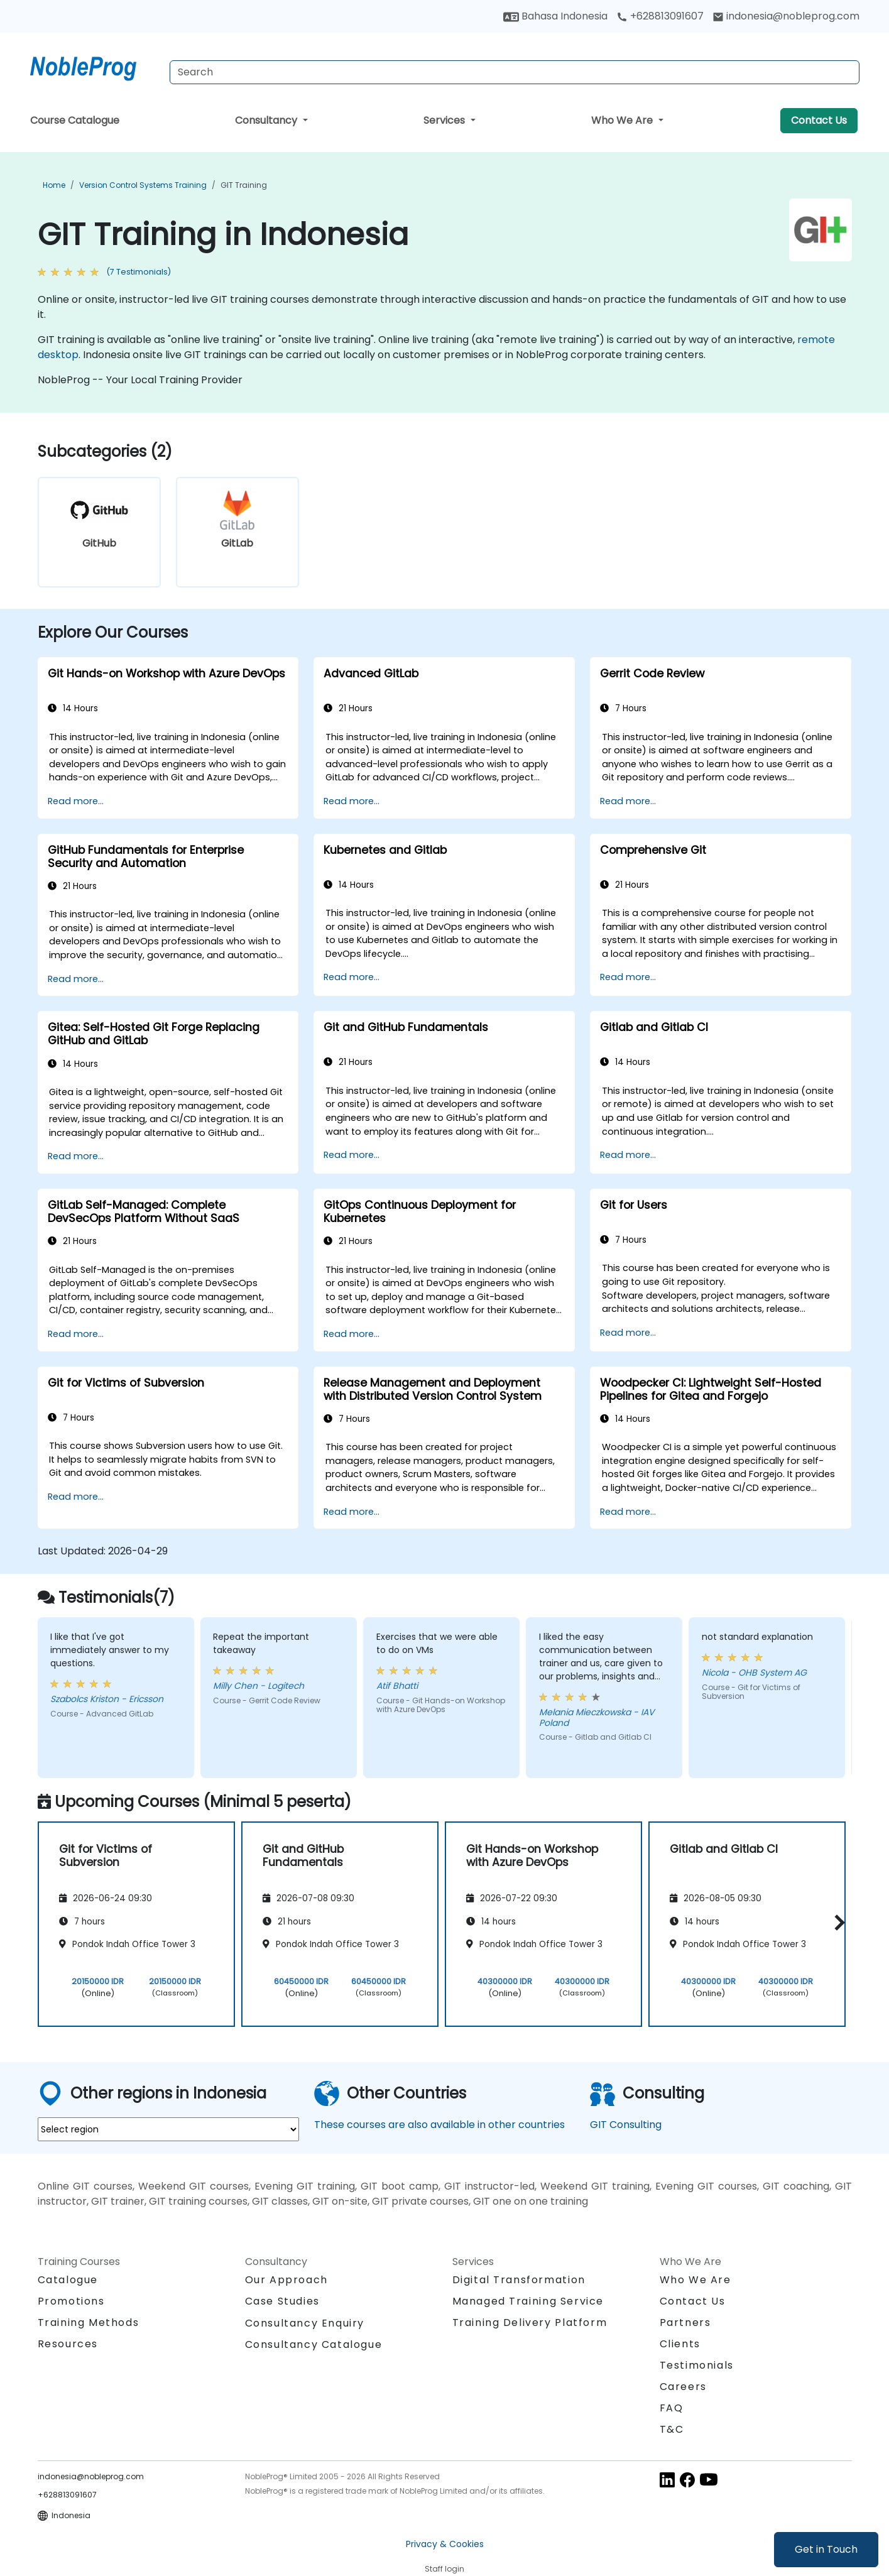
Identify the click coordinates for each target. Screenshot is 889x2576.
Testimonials (697, 2365)
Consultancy (267, 120)
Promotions (71, 2301)
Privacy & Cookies (445, 2544)
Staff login (444, 2568)
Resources (68, 2344)
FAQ (672, 2408)
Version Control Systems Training (143, 185)
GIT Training (244, 185)
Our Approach (286, 2280)
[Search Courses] (514, 72)
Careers (683, 2386)
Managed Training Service (528, 2301)
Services (445, 120)
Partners (685, 2322)
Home (54, 185)
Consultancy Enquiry (304, 2323)
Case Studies (282, 2301)
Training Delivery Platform (530, 2322)
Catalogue (68, 2280)
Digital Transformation (519, 2280)
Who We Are (623, 120)
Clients (680, 2344)
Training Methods (88, 2322)
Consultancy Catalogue (314, 2344)
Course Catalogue (74, 120)
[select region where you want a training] (168, 2129)
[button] (836, 1922)
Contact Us (819, 120)
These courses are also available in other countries (439, 2124)
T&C (672, 2429)
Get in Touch (826, 2549)
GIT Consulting (626, 2124)
